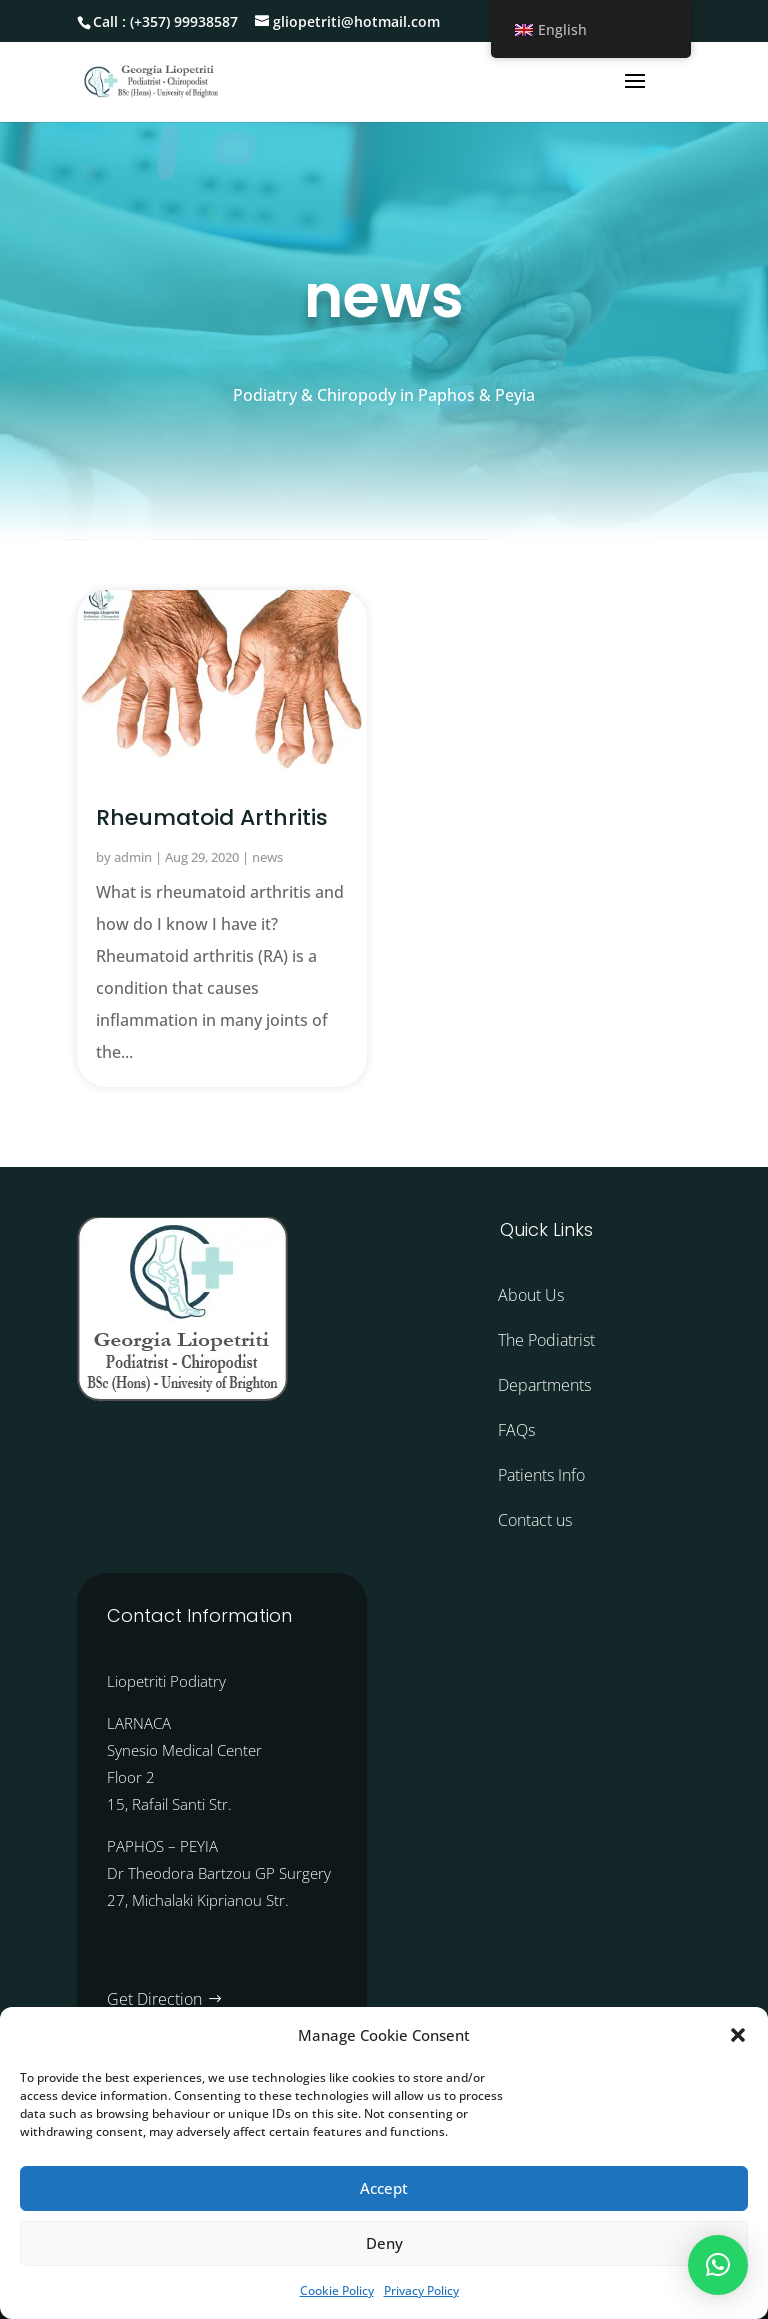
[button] (738, 2035)
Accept (384, 2188)
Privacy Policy (421, 2290)
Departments (544, 1385)
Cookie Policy (337, 2290)
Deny (384, 2243)
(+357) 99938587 (184, 21)
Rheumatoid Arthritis (212, 817)
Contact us (535, 1520)
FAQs (516, 1430)
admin (133, 857)
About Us (531, 1295)
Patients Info (541, 1475)
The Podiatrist (546, 1340)
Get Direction (154, 1999)
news (267, 857)
